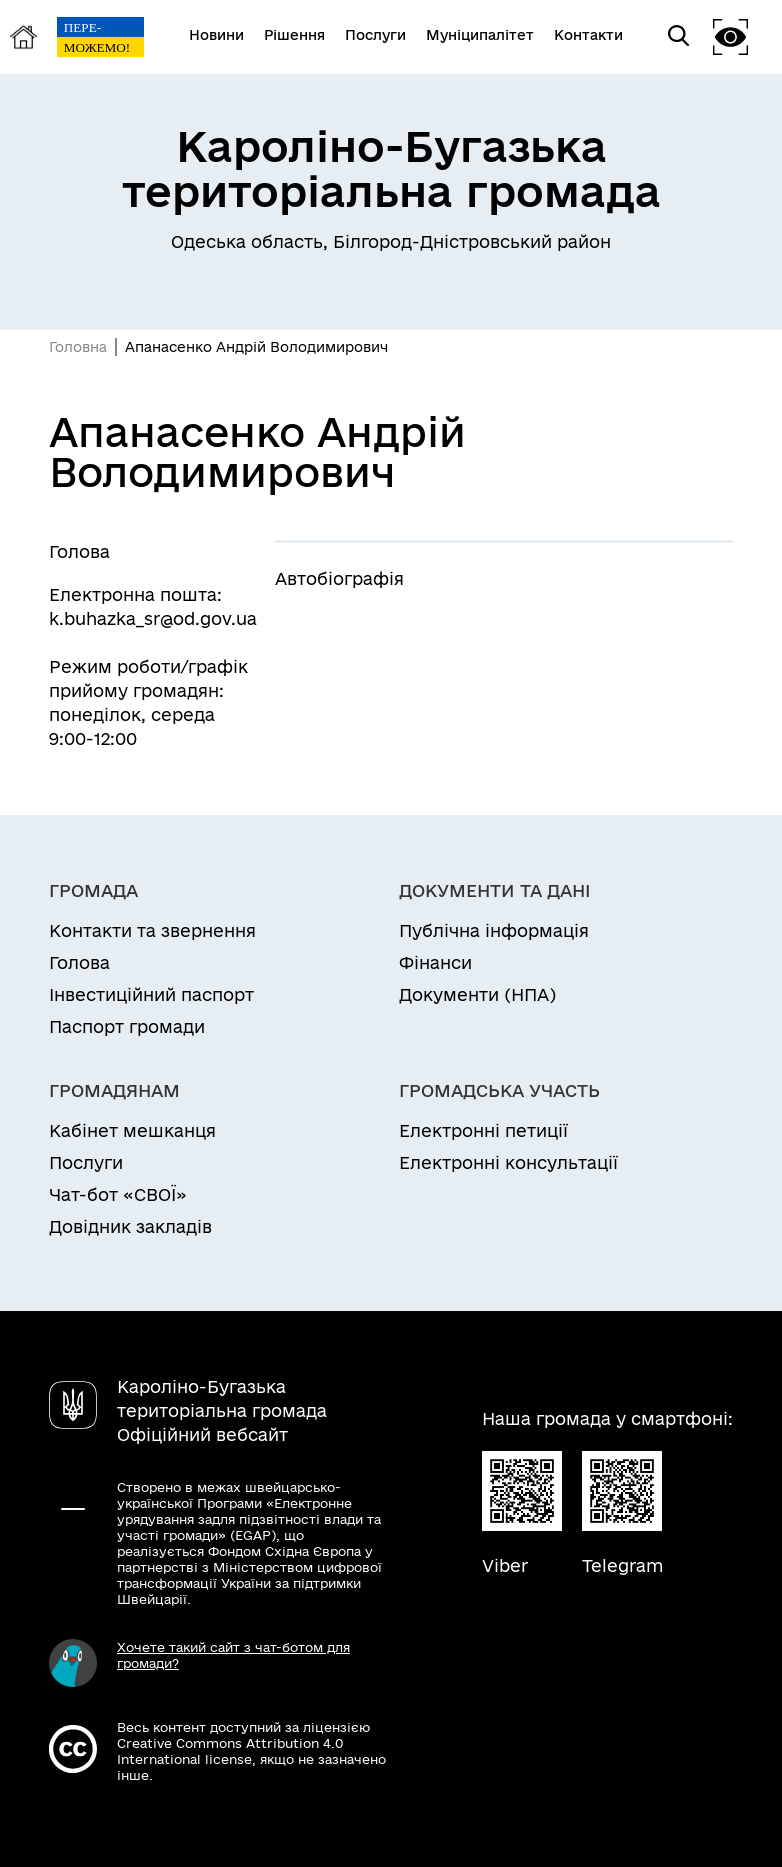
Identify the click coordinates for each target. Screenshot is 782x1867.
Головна (78, 347)
